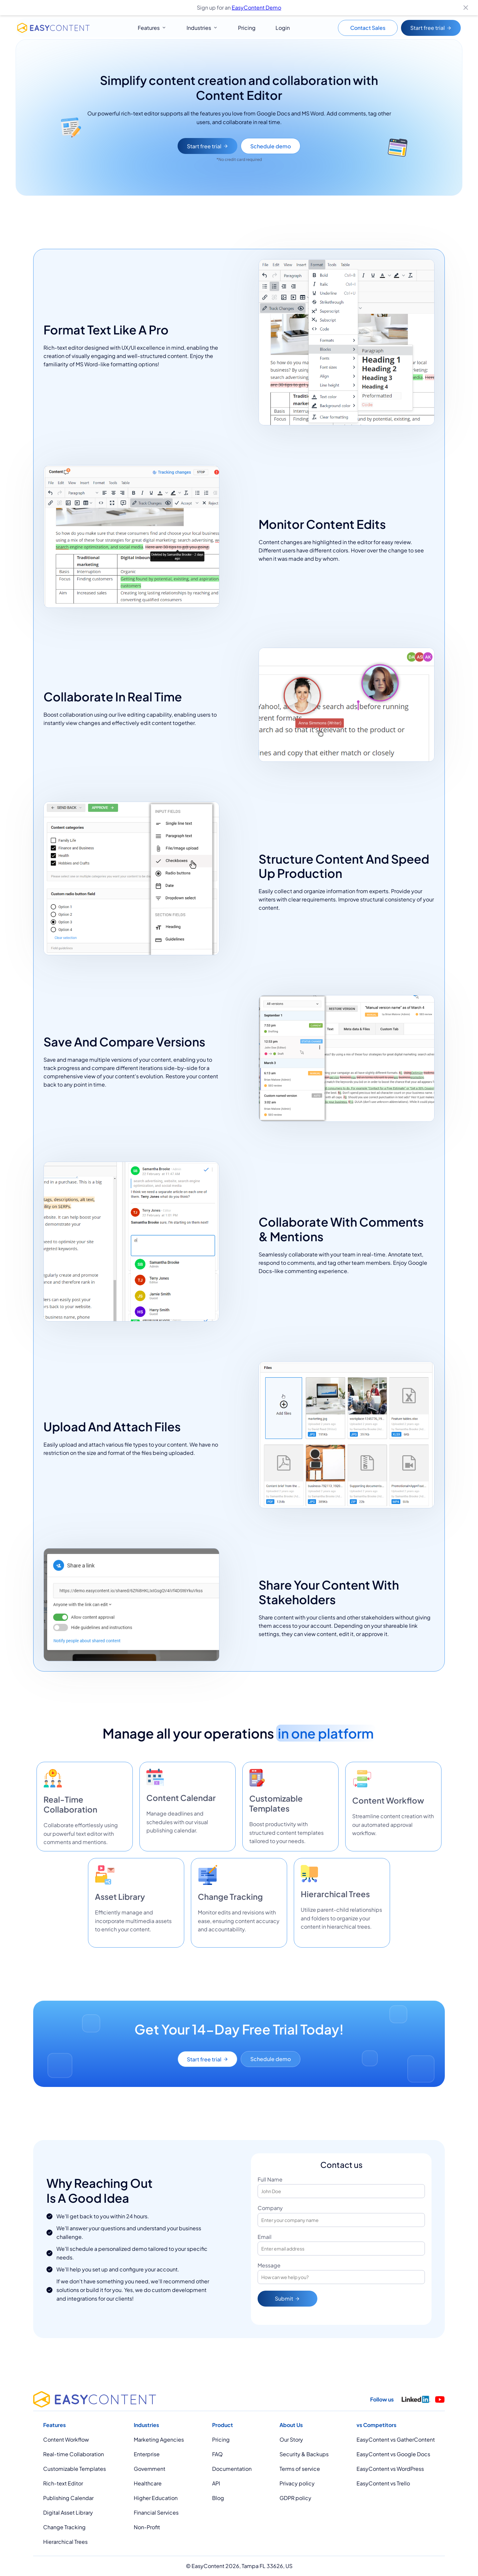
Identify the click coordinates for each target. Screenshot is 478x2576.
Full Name (270, 2183)
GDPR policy (295, 2497)
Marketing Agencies (159, 2439)
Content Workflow (66, 2439)
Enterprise (147, 2454)
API (216, 2483)
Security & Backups (304, 2454)
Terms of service (299, 2468)
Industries (199, 28)
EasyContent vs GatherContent (396, 2439)
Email (265, 2240)
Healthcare (148, 2483)
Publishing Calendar (68, 2497)
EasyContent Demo (256, 7)
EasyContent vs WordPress (390, 2468)
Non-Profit (147, 2527)
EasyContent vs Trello (383, 2483)
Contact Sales (367, 27)
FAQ (217, 2454)
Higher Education (156, 2497)
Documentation (232, 2468)
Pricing (247, 28)
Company (270, 2211)
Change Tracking (64, 2527)
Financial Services (156, 2512)
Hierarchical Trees (65, 2541)
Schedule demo (270, 146)
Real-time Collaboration (73, 2454)
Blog (218, 2497)
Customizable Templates (74, 2468)
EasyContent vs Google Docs (393, 2454)
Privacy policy (297, 2483)
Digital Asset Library (68, 2512)
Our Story (291, 2439)
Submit (287, 2302)
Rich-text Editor (63, 2483)
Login (283, 28)
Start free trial (431, 27)
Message (269, 2269)
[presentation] (358, 2303)
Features (149, 28)
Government (149, 2468)
